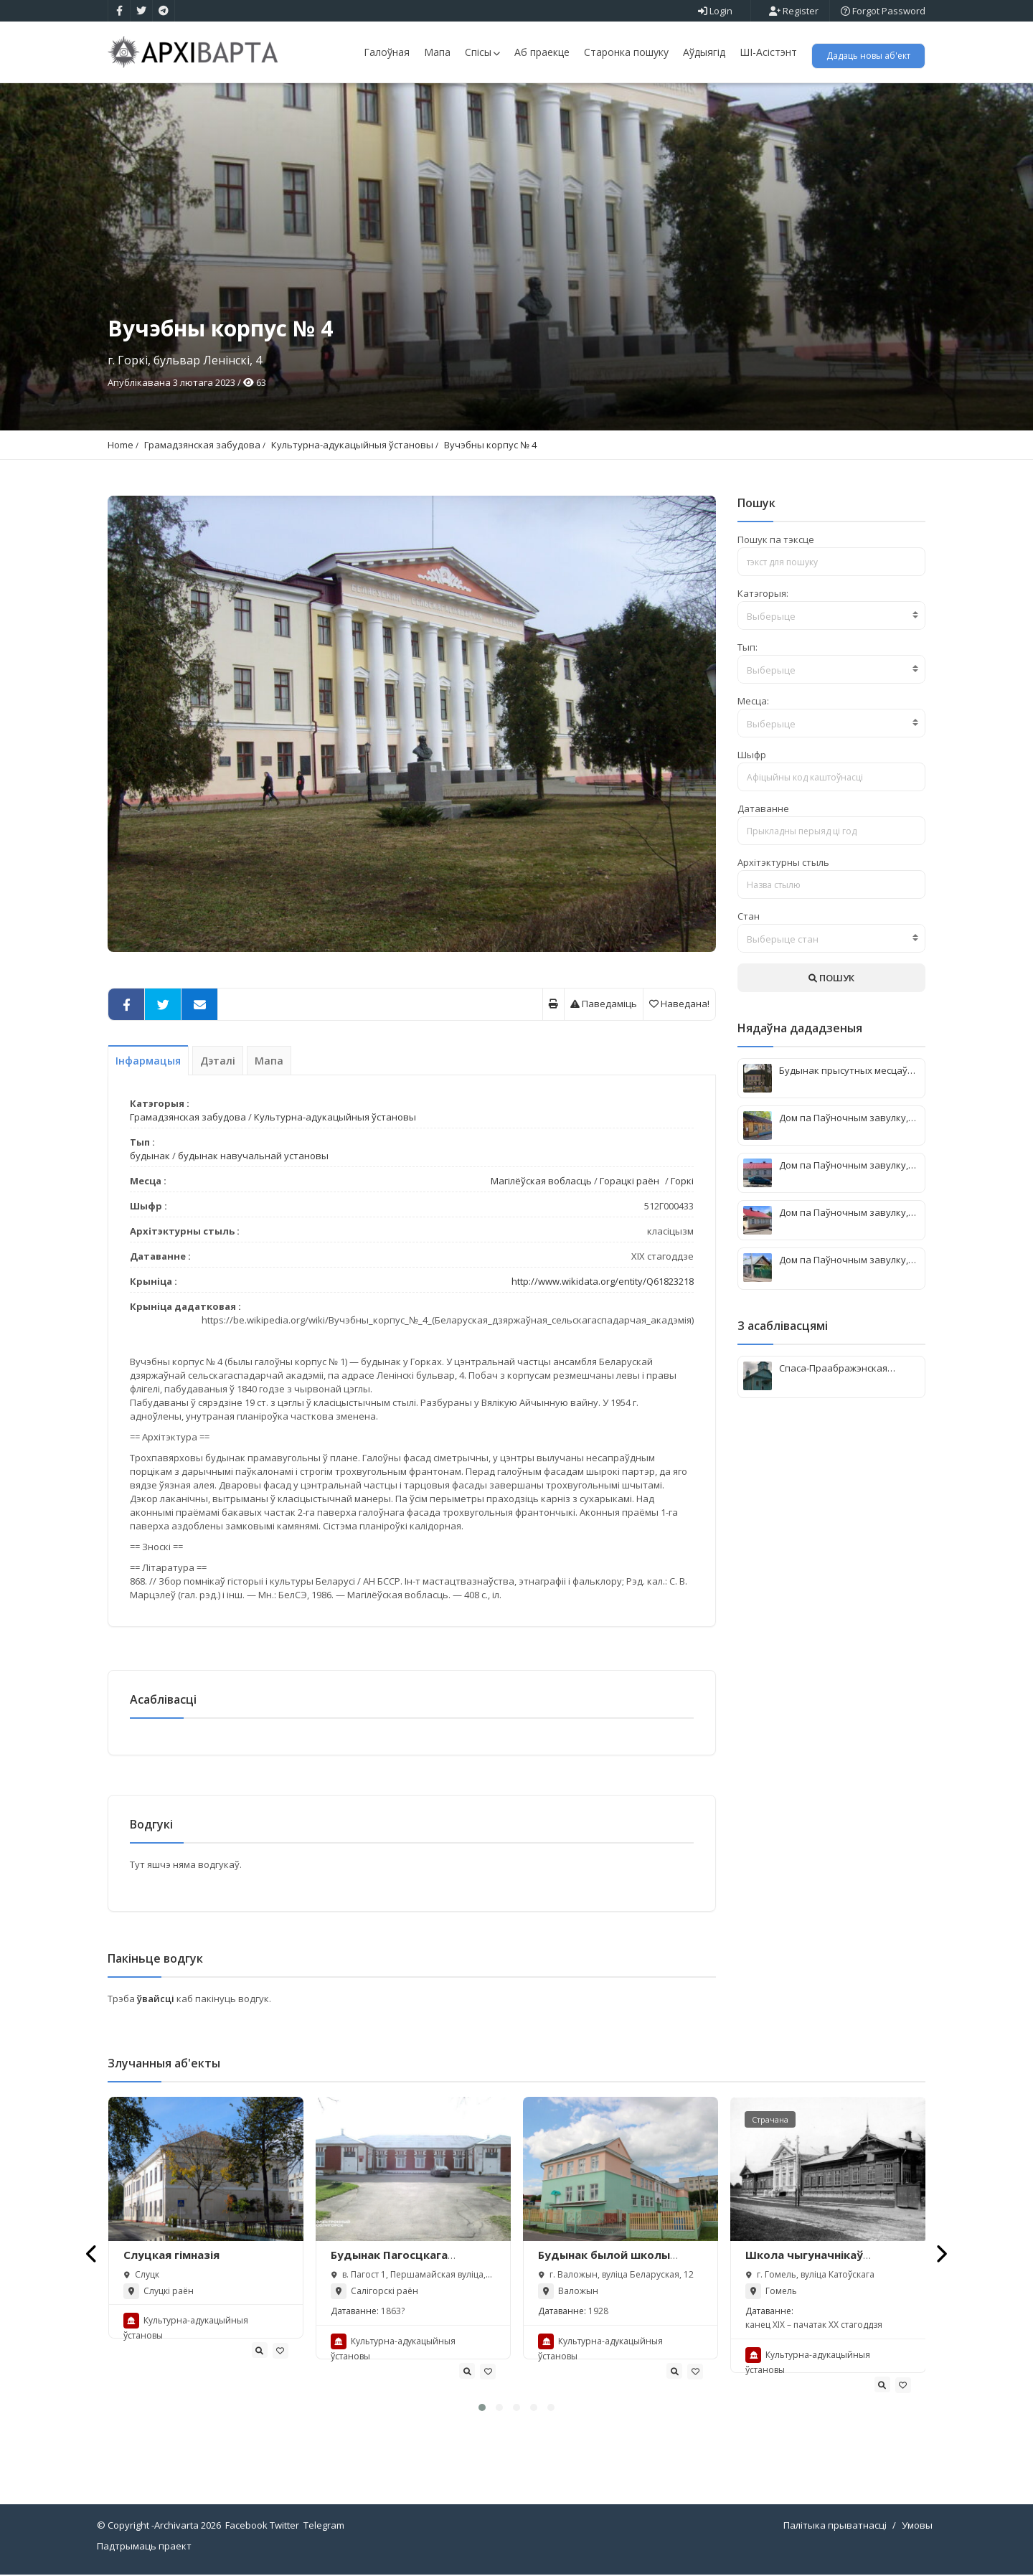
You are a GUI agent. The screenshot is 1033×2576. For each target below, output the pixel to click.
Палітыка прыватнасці (835, 2526)
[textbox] (831, 616)
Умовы (917, 2526)
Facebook (246, 2526)
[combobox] (831, 615)
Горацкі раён (629, 1180)
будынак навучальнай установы (253, 1155)
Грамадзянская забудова (202, 444)
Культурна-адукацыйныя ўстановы (352, 444)
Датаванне (763, 808)
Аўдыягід (704, 52)
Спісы (482, 52)
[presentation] (92, 2255)
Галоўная (387, 52)
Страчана (770, 2120)
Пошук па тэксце (775, 539)
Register (794, 10)
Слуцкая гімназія (171, 2256)
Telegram (323, 2526)
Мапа (437, 52)
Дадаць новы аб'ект (868, 55)
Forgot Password (883, 10)
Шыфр (751, 754)
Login (715, 10)
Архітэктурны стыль (783, 862)
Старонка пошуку (626, 52)
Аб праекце (542, 52)
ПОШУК (831, 977)
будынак (150, 1155)
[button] (482, 2409)
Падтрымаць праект (144, 2547)
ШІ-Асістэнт (768, 52)
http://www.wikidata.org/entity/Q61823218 (602, 1281)
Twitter (284, 2526)
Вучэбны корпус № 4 (490, 444)
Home (120, 444)
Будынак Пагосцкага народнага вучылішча (393, 2263)
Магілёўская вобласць (541, 1180)
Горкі (682, 1180)
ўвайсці (156, 2000)
